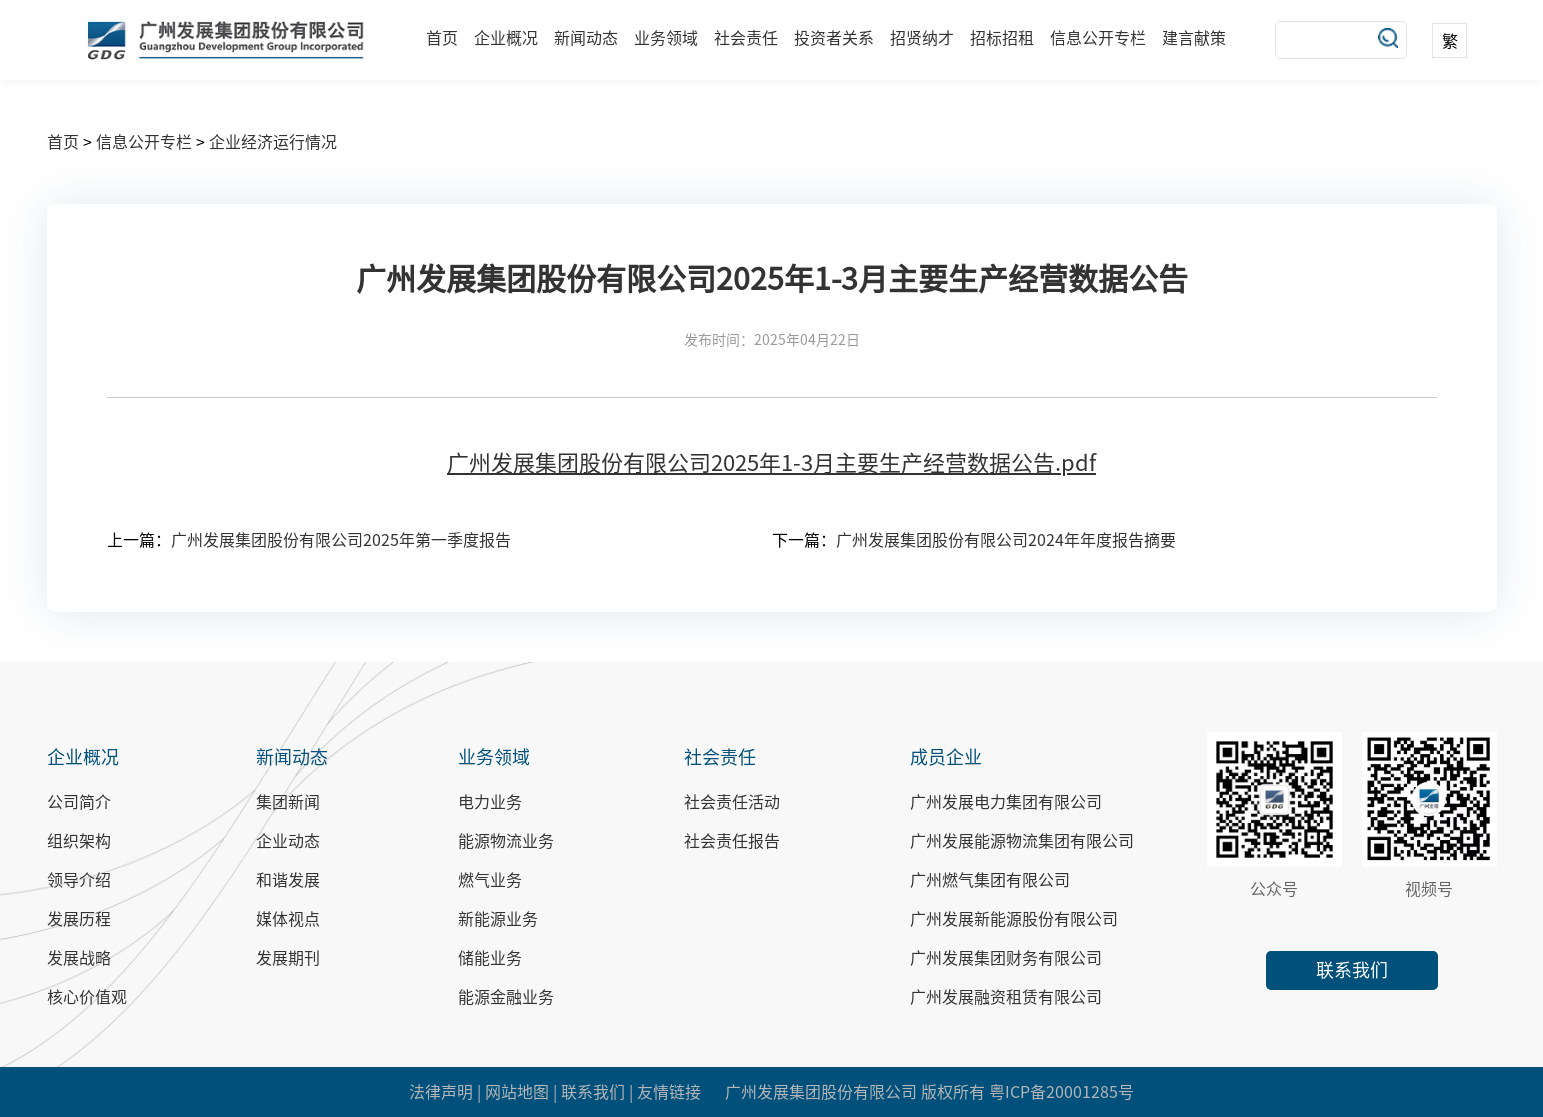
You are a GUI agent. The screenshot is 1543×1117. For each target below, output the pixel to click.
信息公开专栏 (1098, 38)
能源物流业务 (506, 841)
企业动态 (288, 841)
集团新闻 (288, 802)
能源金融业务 (506, 997)
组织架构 (79, 841)
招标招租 (1002, 38)
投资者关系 (834, 38)
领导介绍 (79, 880)
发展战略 (79, 958)
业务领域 (666, 38)
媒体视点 (288, 919)
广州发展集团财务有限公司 (1006, 958)
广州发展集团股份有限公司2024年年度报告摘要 (1006, 540)
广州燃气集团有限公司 (990, 880)
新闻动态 (586, 38)
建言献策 (1194, 38)
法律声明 (441, 1092)
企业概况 (506, 38)
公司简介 (79, 802)
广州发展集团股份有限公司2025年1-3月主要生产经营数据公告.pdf (771, 463)
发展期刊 (288, 958)
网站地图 (517, 1092)
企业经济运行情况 (273, 142)
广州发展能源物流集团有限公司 (1022, 841)
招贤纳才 (922, 38)
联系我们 (1352, 970)
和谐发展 (288, 880)
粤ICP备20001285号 (1061, 1092)
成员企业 (946, 757)
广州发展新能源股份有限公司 (1014, 919)
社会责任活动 (732, 802)
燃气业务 (490, 880)
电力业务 (490, 802)
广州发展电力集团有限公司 (1006, 802)
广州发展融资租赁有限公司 (1006, 997)
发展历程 (79, 919)
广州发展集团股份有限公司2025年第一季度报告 (341, 540)
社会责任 (746, 38)
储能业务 (490, 958)
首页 (442, 38)
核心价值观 (87, 997)
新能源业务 (498, 919)
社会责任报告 (732, 841)
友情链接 (669, 1092)
